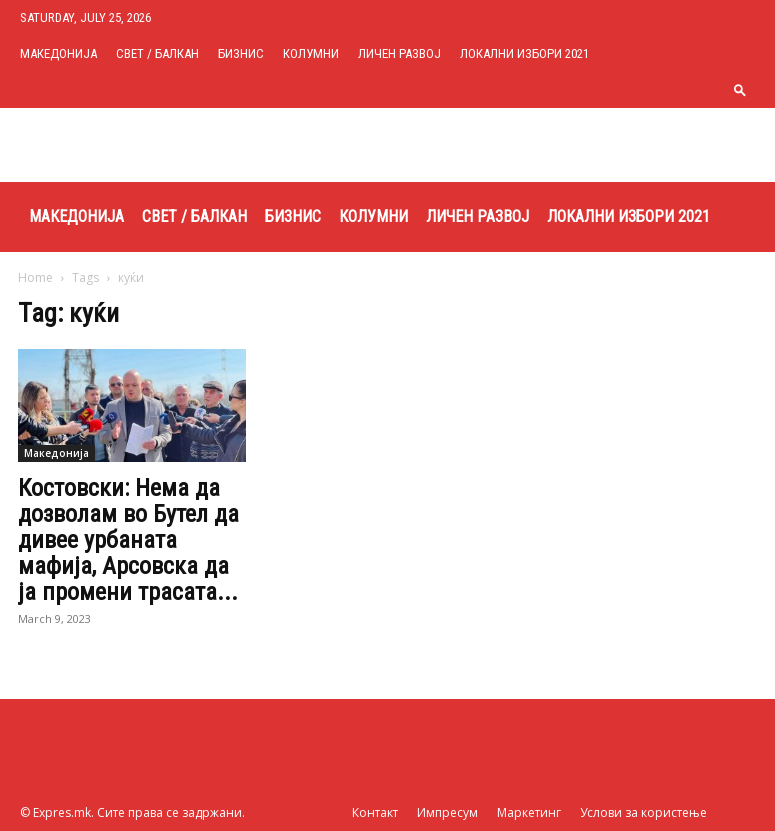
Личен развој (399, 53)
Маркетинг (529, 812)
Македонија (58, 53)
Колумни (311, 53)
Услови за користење (643, 812)
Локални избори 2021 (524, 53)
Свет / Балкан (157, 53)
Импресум (447, 812)
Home (35, 277)
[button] (740, 89)
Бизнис (241, 53)
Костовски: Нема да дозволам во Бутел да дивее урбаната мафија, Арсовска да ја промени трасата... (128, 540)
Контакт (375, 812)
